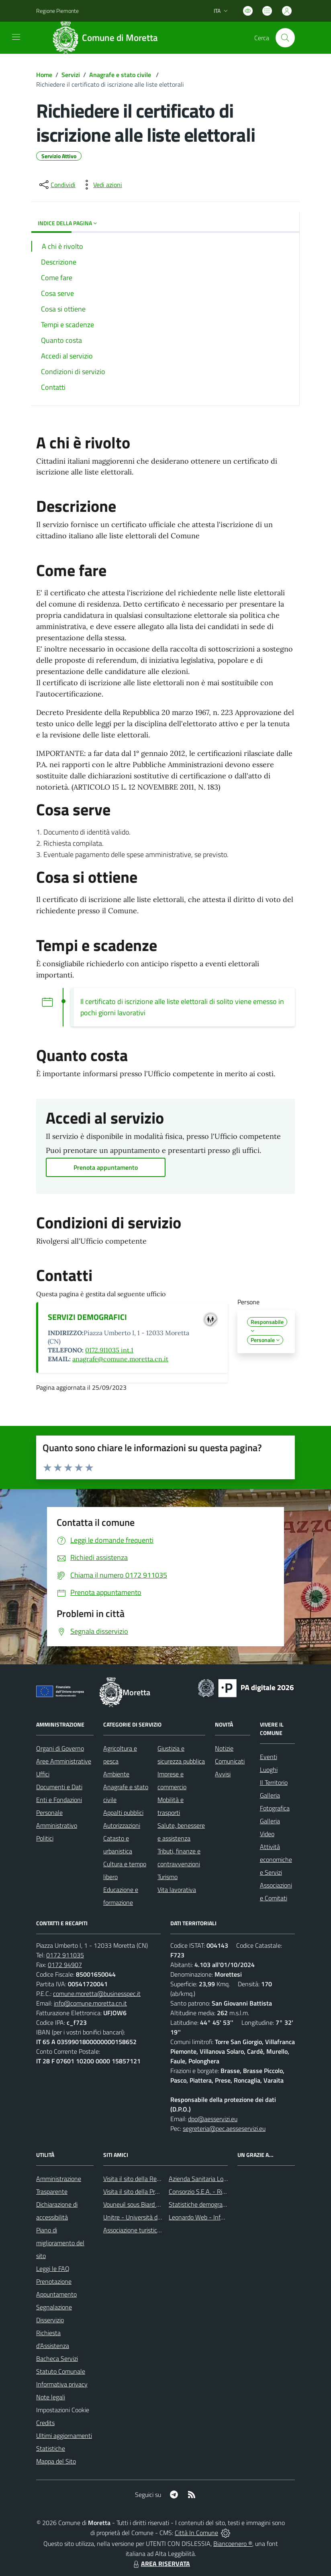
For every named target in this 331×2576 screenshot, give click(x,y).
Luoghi (269, 1769)
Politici (44, 1838)
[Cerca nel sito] (285, 37)
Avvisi (223, 1774)
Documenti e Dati (59, 1787)
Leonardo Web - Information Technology (222, 2217)
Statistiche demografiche (202, 2204)
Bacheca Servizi (57, 2358)
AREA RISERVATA (160, 2563)
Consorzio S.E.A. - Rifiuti (200, 2191)
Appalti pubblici (123, 1812)
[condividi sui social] (56, 184)
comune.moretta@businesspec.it (97, 1993)
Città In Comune (196, 2532)
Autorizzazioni (121, 1825)
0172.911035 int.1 (109, 1350)
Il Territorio (274, 1782)
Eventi (268, 1756)
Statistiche (50, 2448)
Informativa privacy (62, 2384)
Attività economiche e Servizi (276, 1859)
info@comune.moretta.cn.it (90, 2003)
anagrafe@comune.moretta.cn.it (120, 1359)
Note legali (50, 2397)
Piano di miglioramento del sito (60, 2242)
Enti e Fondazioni (59, 1799)
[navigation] (16, 37)
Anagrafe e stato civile (121, 74)
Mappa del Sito (56, 2461)
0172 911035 (65, 1955)
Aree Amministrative (63, 1761)
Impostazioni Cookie (62, 2410)
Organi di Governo (60, 1748)
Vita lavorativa (176, 1889)
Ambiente (116, 1774)
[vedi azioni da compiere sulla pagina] (101, 184)
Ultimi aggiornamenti (64, 2435)
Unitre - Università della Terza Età (148, 2217)
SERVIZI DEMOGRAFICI (87, 1317)
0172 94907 (65, 1964)
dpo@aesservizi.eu (212, 2119)
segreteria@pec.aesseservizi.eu (224, 2128)
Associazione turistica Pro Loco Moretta (155, 2230)
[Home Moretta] (108, 37)
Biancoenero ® (232, 2543)
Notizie (224, 1748)
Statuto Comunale (60, 2371)
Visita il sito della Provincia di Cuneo (150, 2191)
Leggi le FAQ (52, 2268)
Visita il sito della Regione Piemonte (150, 2178)
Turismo (167, 1877)
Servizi (70, 74)
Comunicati (230, 1761)
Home (44, 74)
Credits (45, 2422)
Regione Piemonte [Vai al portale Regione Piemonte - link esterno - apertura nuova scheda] (57, 10)
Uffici (42, 1774)
